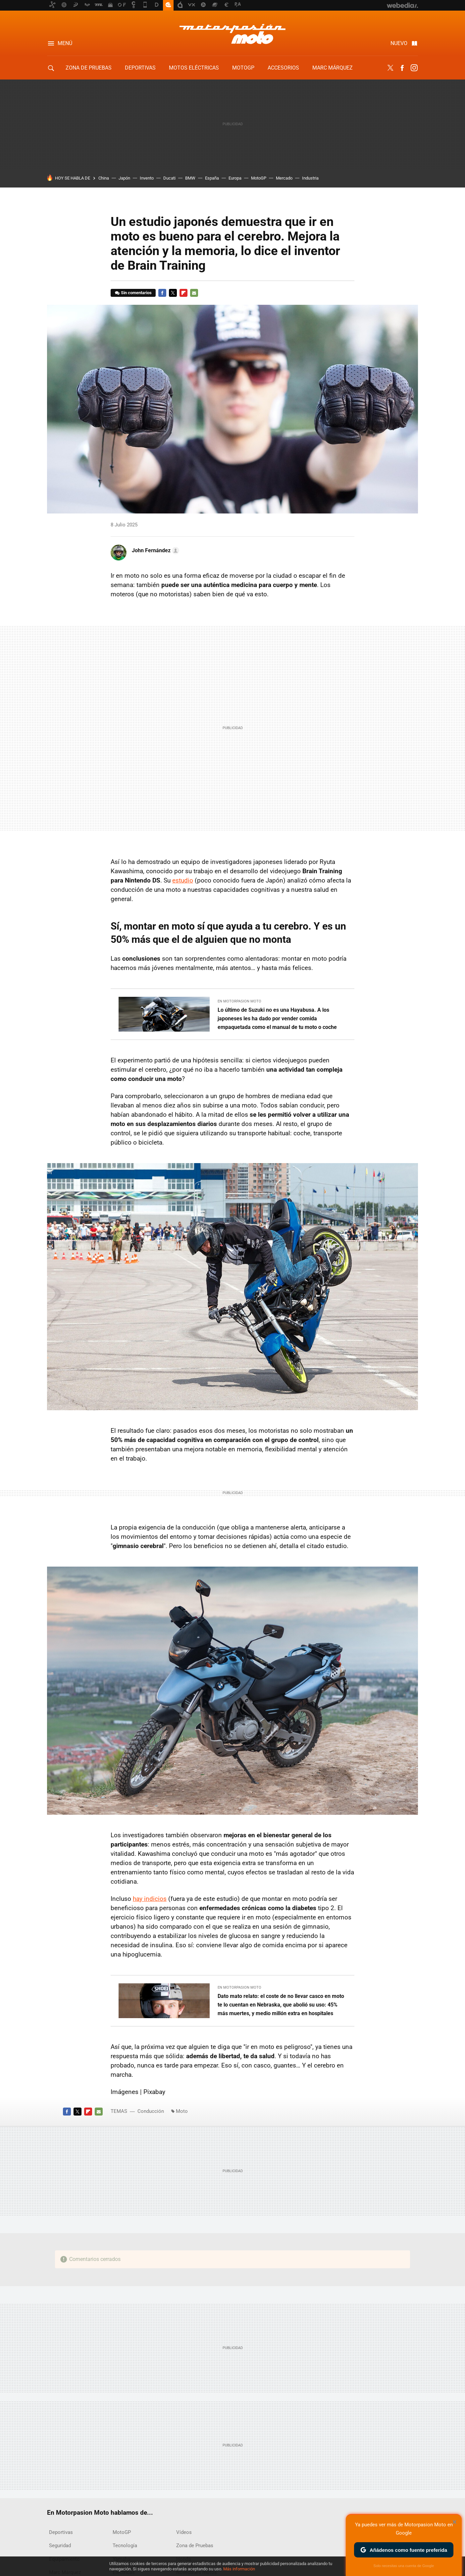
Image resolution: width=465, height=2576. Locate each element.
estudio (182, 880)
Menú (65, 43)
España (212, 178)
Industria (310, 178)
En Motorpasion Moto (239, 1001)
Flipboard (183, 293)
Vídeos (184, 2532)
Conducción (150, 2111)
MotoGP (243, 68)
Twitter (390, 68)
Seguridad (60, 2546)
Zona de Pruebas (89, 68)
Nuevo (398, 43)
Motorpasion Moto (232, 34)
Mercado (284, 178)
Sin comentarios (136, 292)
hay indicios (150, 1899)
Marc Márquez (332, 68)
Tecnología (125, 2546)
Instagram (414, 68)
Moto (182, 2111)
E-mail (194, 293)
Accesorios (283, 68)
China (103, 178)
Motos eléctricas (194, 68)
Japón (124, 178)
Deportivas (140, 68)
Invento (147, 178)
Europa (235, 178)
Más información (239, 2568)
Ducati (169, 178)
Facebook (402, 68)
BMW (190, 178)
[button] (154, 550)
